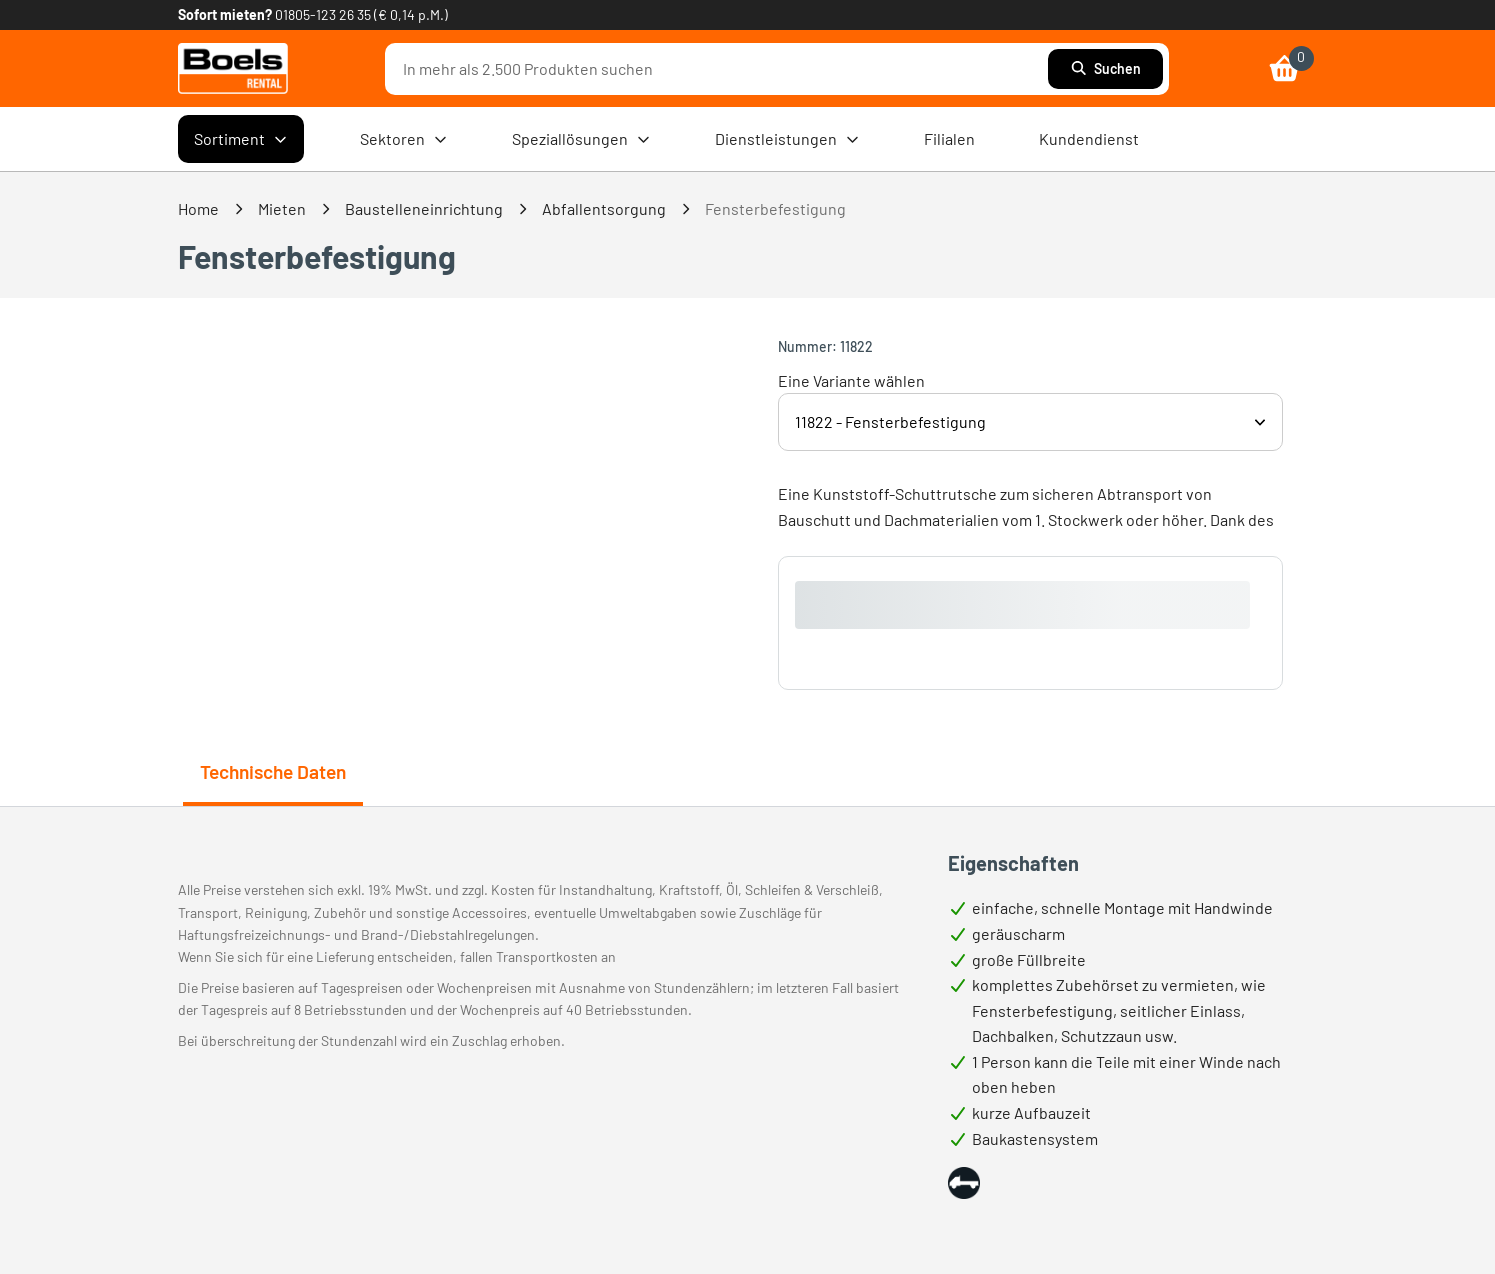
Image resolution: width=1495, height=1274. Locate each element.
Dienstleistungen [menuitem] (787, 139)
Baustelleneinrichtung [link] (424, 208)
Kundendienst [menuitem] (1089, 138)
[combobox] (721, 69)
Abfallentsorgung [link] (604, 208)
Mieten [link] (282, 208)
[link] (233, 68)
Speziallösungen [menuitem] (581, 139)
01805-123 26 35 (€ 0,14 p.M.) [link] (361, 14)
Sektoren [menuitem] (404, 139)
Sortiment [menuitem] (241, 139)
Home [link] (198, 208)
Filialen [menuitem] (949, 138)
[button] (964, 1183)
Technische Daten (273, 771)
